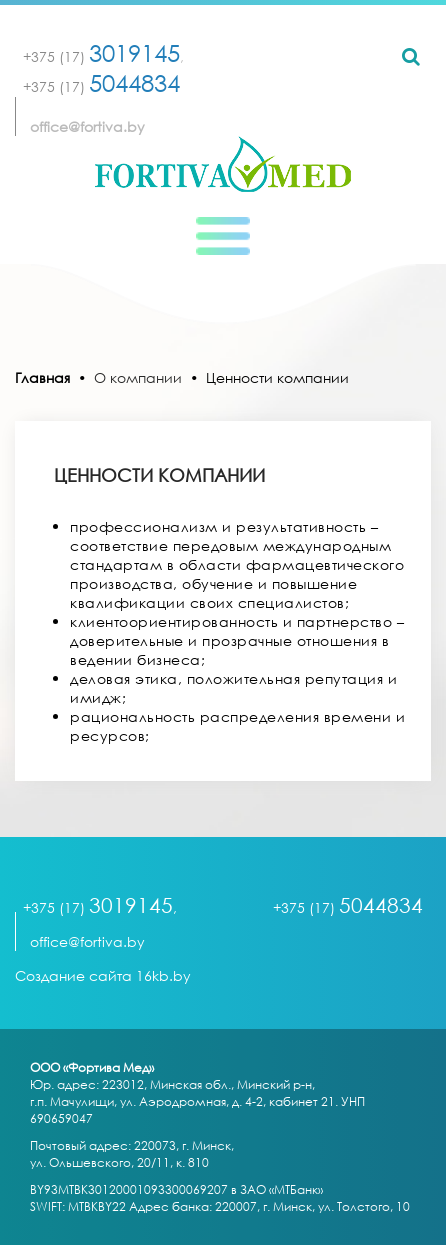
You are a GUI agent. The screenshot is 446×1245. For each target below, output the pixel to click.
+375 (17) (101, 56)
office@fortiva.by (87, 126)
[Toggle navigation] (223, 236)
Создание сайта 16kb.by (103, 975)
